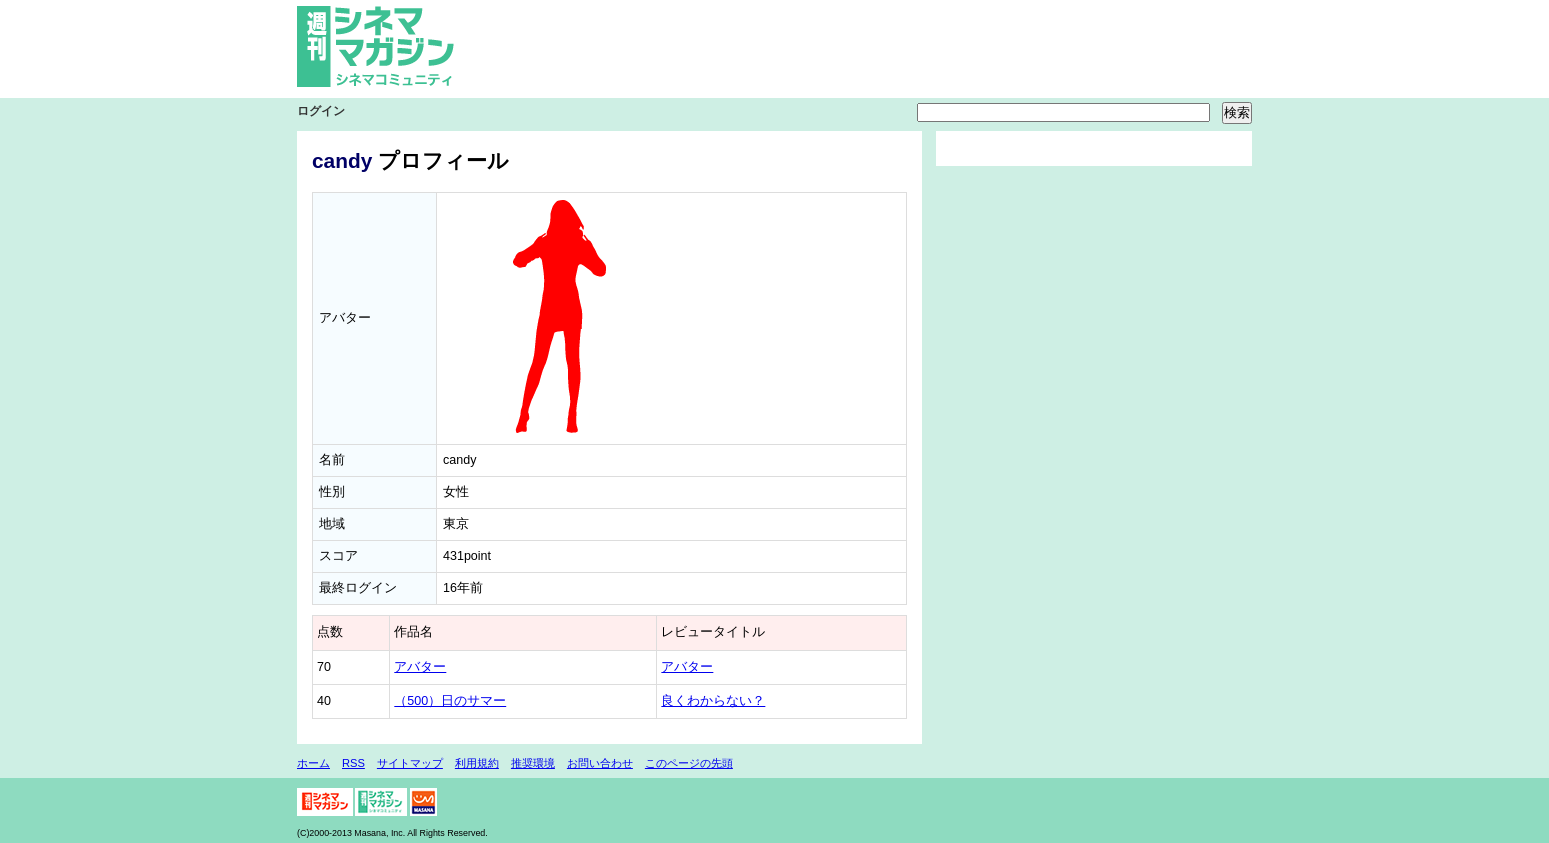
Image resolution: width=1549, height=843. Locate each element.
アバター (420, 667)
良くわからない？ (713, 701)
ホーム (313, 763)
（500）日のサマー (450, 701)
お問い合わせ (600, 763)
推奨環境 (533, 763)
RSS (353, 763)
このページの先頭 (689, 763)
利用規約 (477, 763)
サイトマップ (410, 763)
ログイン (321, 111)
